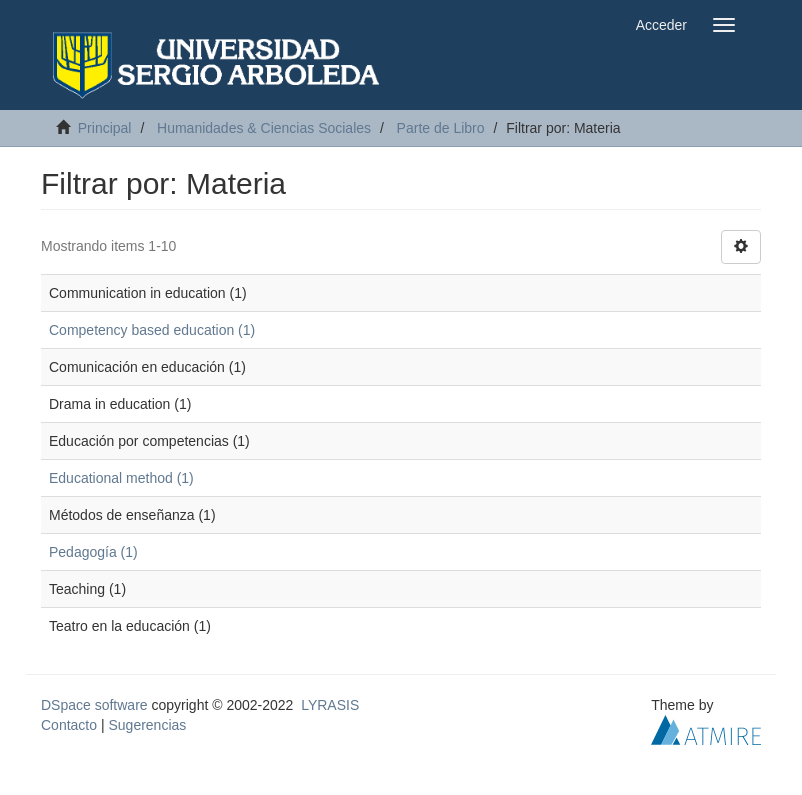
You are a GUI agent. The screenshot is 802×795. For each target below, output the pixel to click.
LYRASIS (330, 705)
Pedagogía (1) (93, 552)
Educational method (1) (121, 478)
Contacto (69, 725)
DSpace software (94, 705)
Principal (105, 128)
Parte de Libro (441, 128)
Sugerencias (147, 725)
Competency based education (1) (152, 330)
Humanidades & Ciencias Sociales (264, 128)
